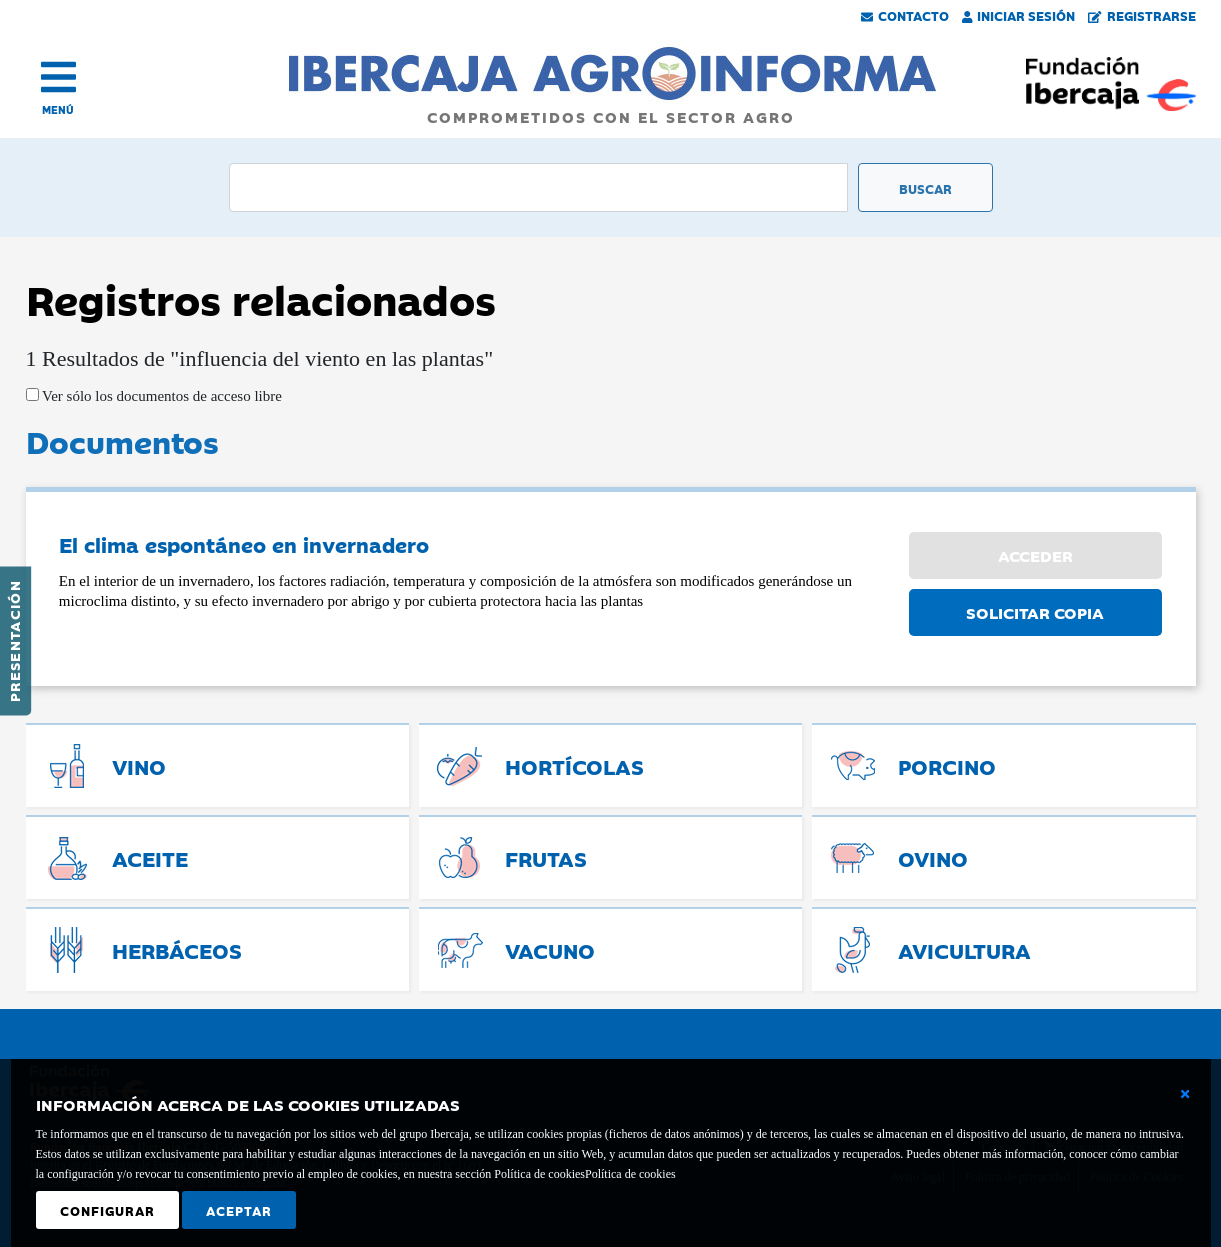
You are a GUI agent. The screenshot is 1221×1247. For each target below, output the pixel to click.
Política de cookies (630, 1174)
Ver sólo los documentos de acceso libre (160, 396)
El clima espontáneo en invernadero (244, 544)
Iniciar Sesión (1019, 15)
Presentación (14, 641)
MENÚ (58, 109)
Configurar (107, 1210)
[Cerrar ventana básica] (1185, 1094)
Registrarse (1142, 15)
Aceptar (239, 1210)
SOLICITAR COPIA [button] (1035, 612)
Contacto (905, 15)
